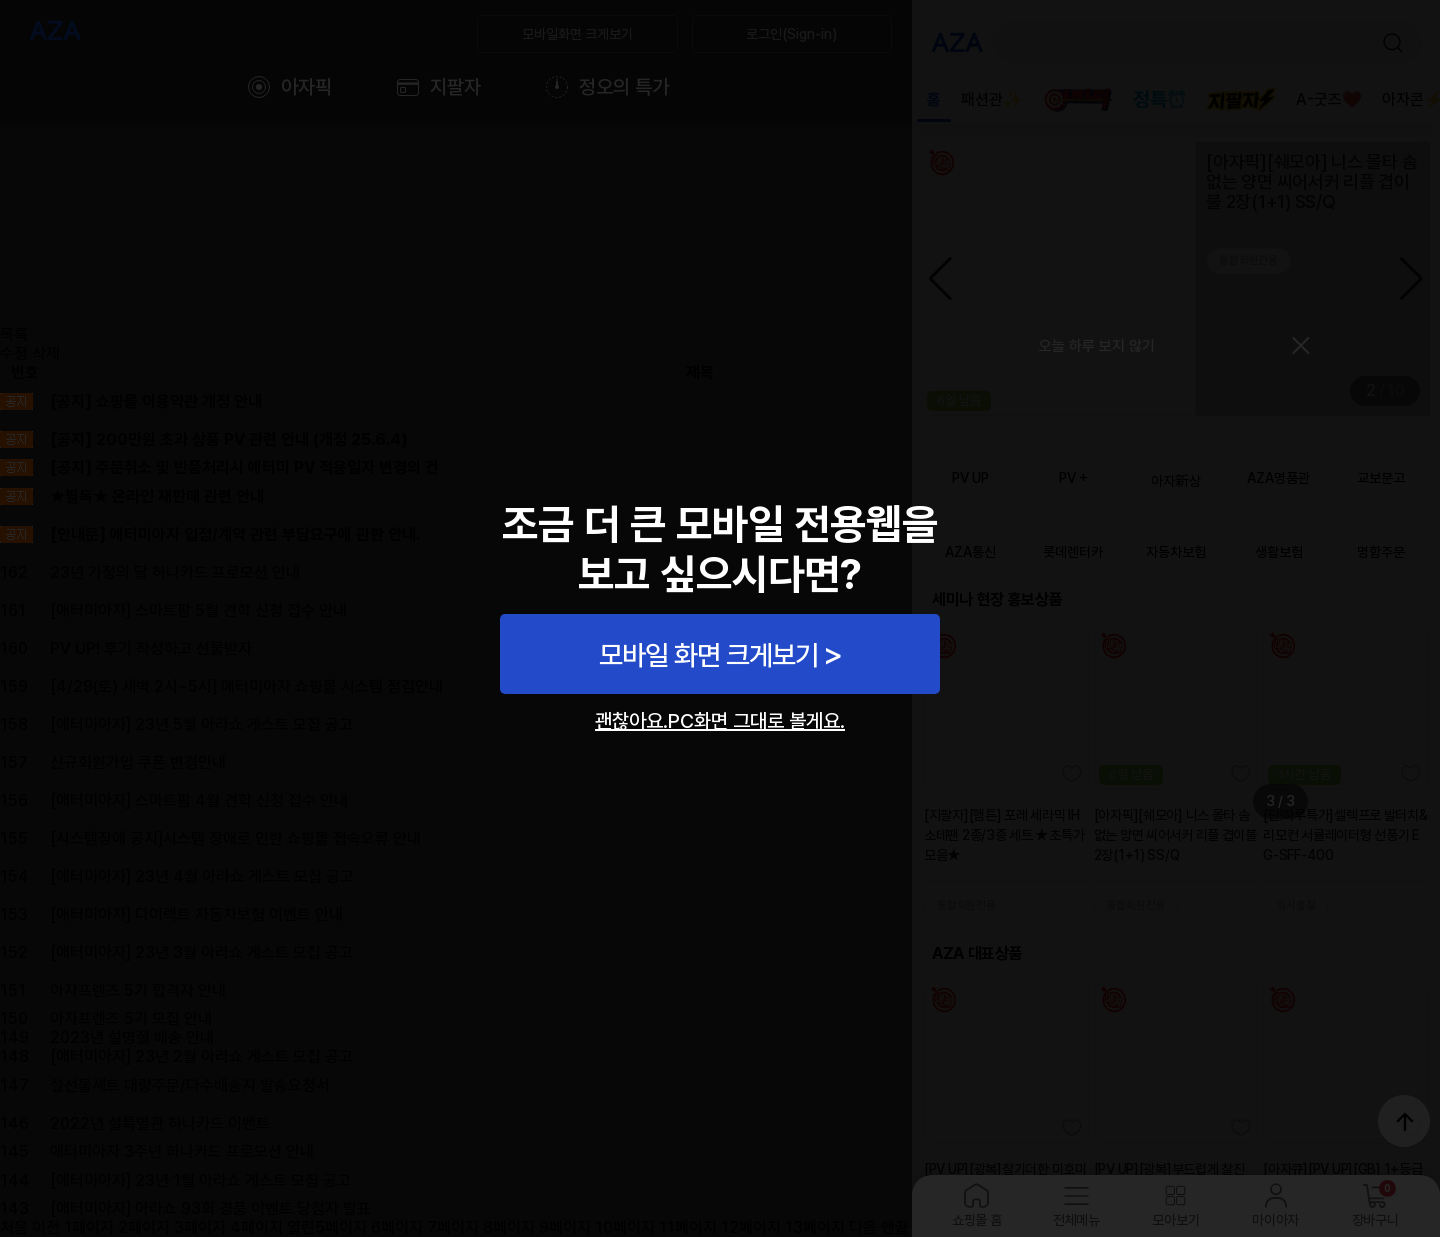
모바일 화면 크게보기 (708, 655)
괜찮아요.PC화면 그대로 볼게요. (720, 721)
